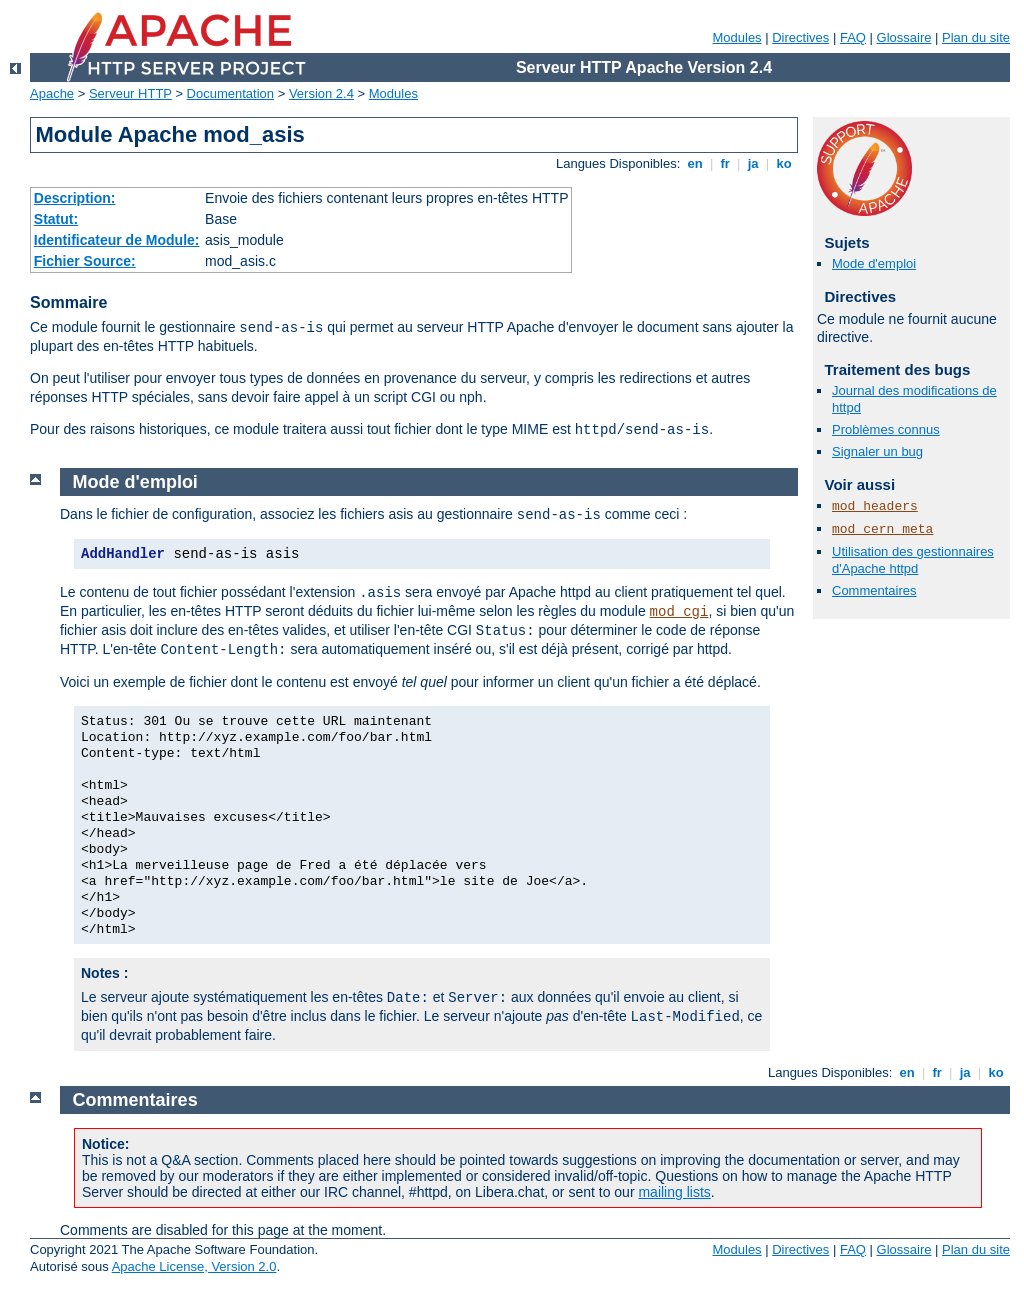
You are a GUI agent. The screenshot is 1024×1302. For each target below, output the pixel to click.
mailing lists (674, 1192)
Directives (800, 37)
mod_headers (875, 506)
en (695, 163)
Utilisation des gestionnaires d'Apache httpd (913, 560)
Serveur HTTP (130, 93)
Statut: (56, 219)
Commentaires (874, 590)
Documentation (230, 93)
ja (753, 163)
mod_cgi (679, 612)
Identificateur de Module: (117, 240)
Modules (736, 37)
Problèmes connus (886, 429)
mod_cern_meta (882, 529)
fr (725, 163)
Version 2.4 (321, 93)
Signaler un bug (877, 451)
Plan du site (976, 37)
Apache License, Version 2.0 (194, 1266)
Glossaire (904, 37)
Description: (75, 198)
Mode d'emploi (874, 263)
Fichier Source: (85, 261)
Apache (52, 93)
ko (784, 163)
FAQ (853, 37)
